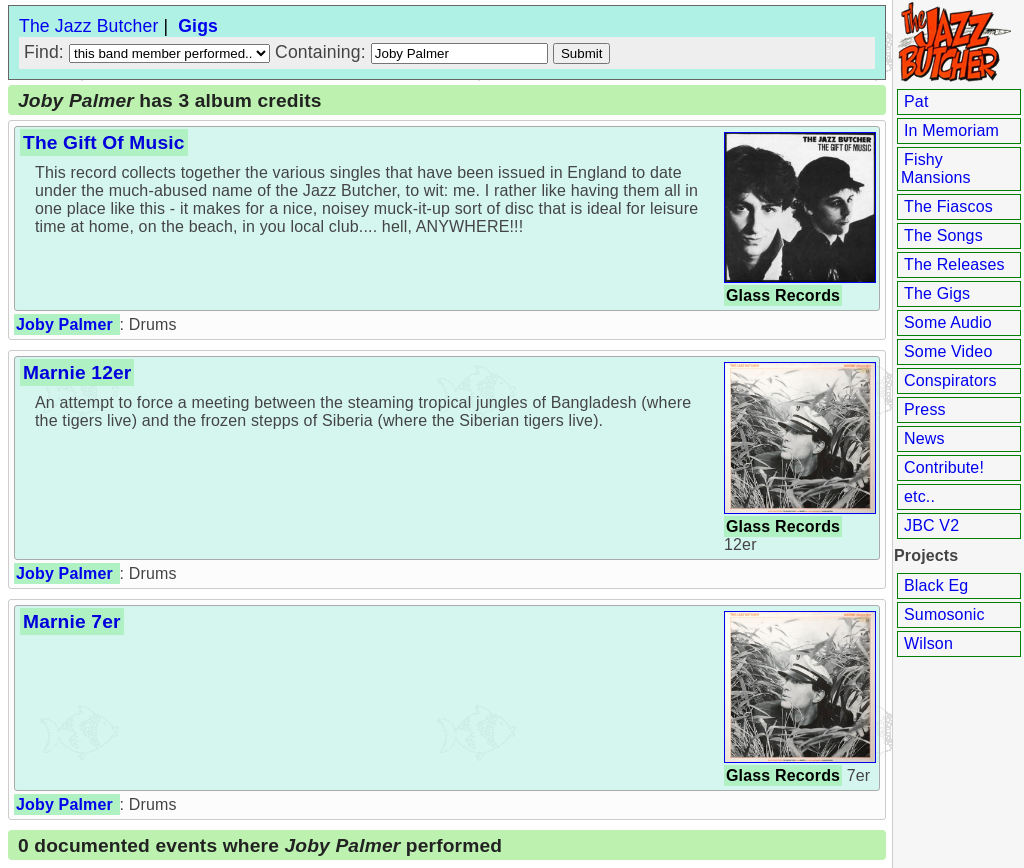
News (924, 438)
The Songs (943, 235)
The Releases (954, 264)
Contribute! (944, 467)
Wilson (928, 643)
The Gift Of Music (104, 142)
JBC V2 (931, 525)
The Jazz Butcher (88, 26)
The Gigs (937, 293)
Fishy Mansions (936, 168)
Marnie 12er (77, 372)
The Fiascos (948, 206)
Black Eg (936, 585)
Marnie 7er (72, 621)
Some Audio (948, 322)
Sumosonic (944, 614)
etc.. (919, 496)
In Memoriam (951, 130)
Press (925, 409)
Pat (916, 101)
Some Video (948, 351)
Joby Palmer (64, 324)
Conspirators (950, 380)
